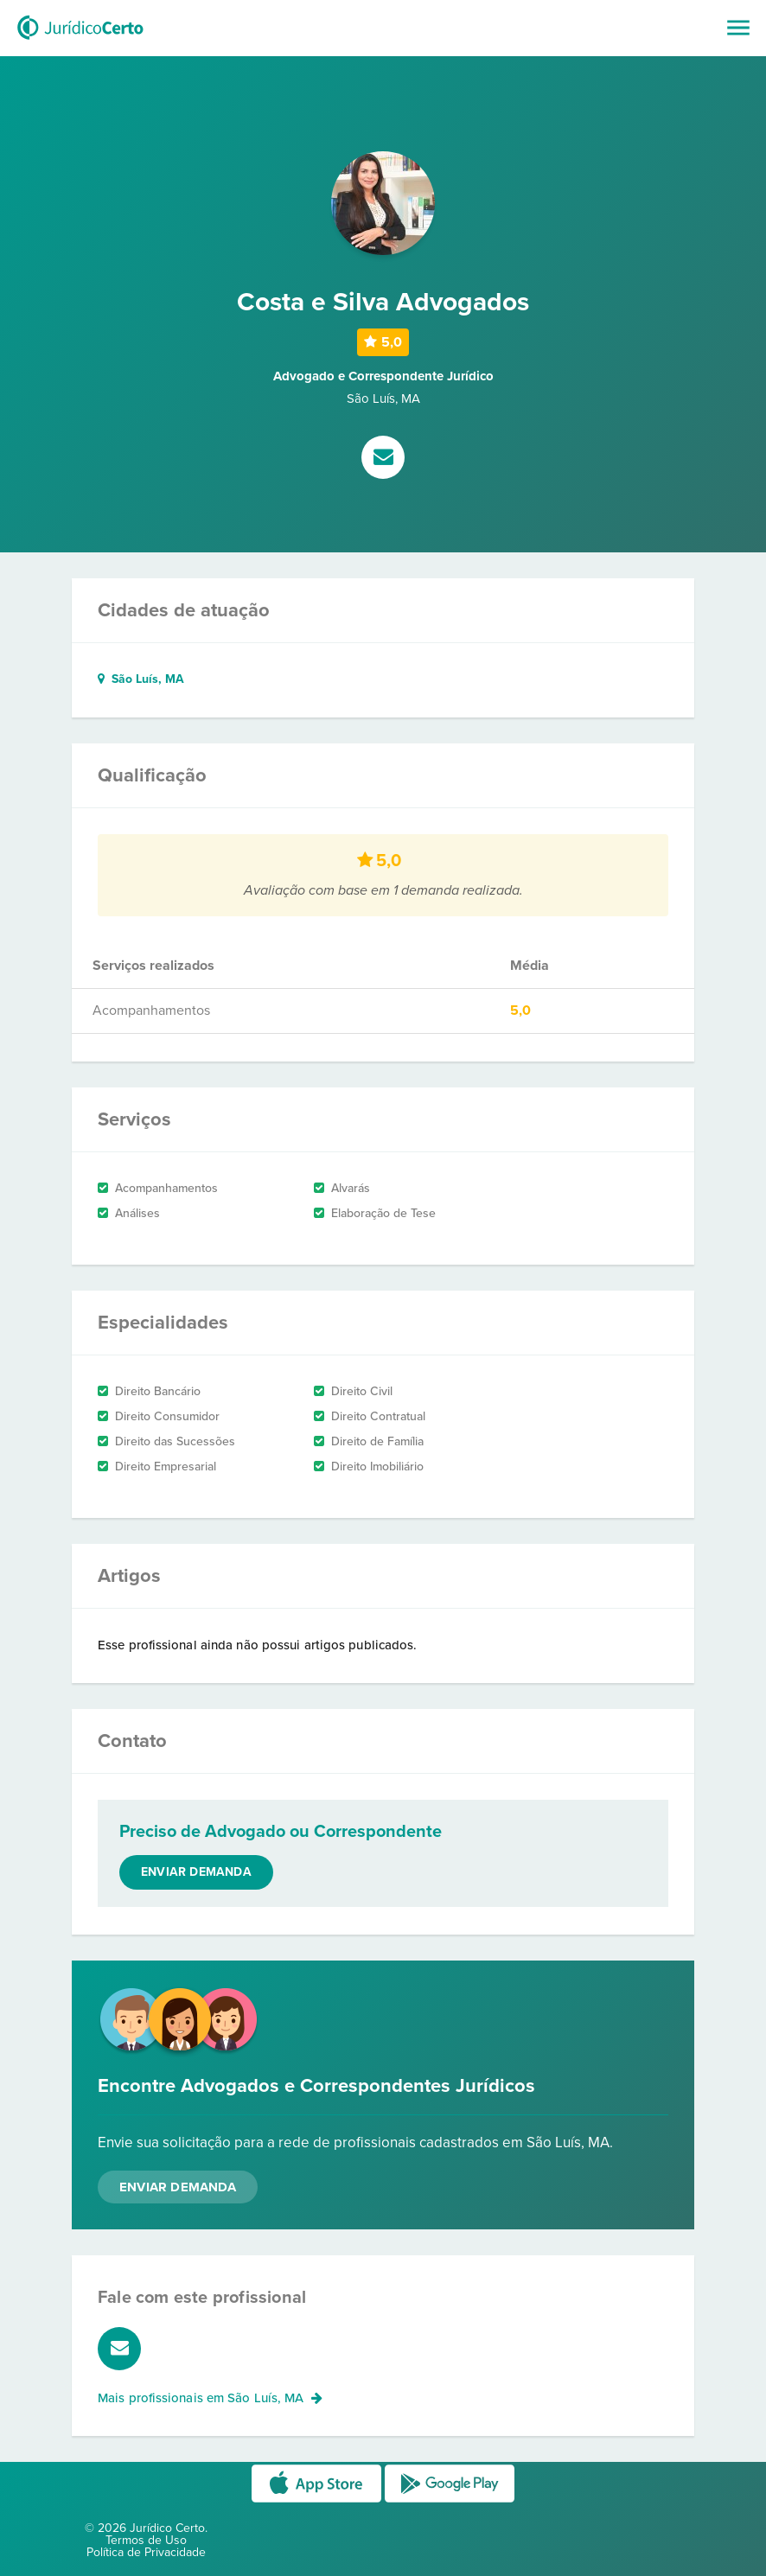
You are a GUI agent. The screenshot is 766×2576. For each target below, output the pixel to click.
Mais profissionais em (210, 2398)
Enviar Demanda (177, 2187)
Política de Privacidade (146, 2552)
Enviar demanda (196, 1872)
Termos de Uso (146, 2540)
